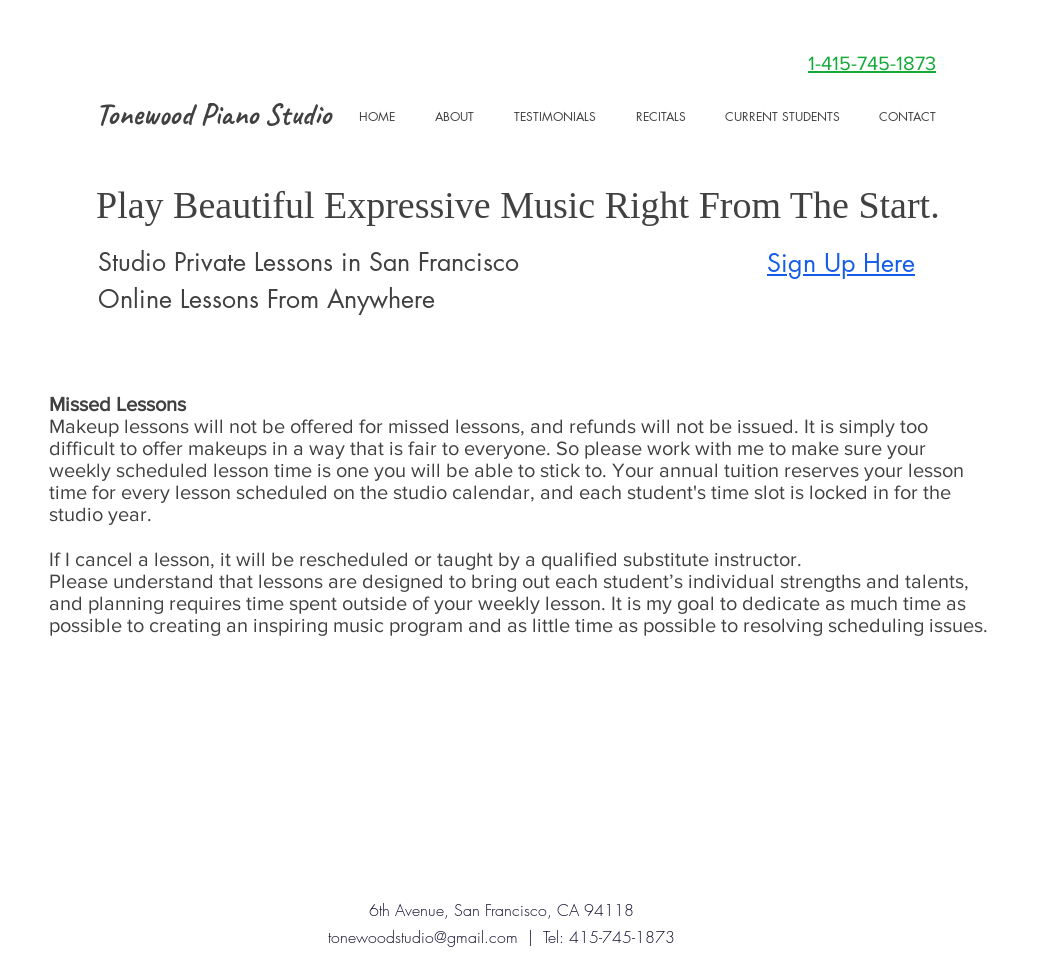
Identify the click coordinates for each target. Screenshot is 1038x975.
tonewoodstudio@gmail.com (423, 937)
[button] (782, 117)
